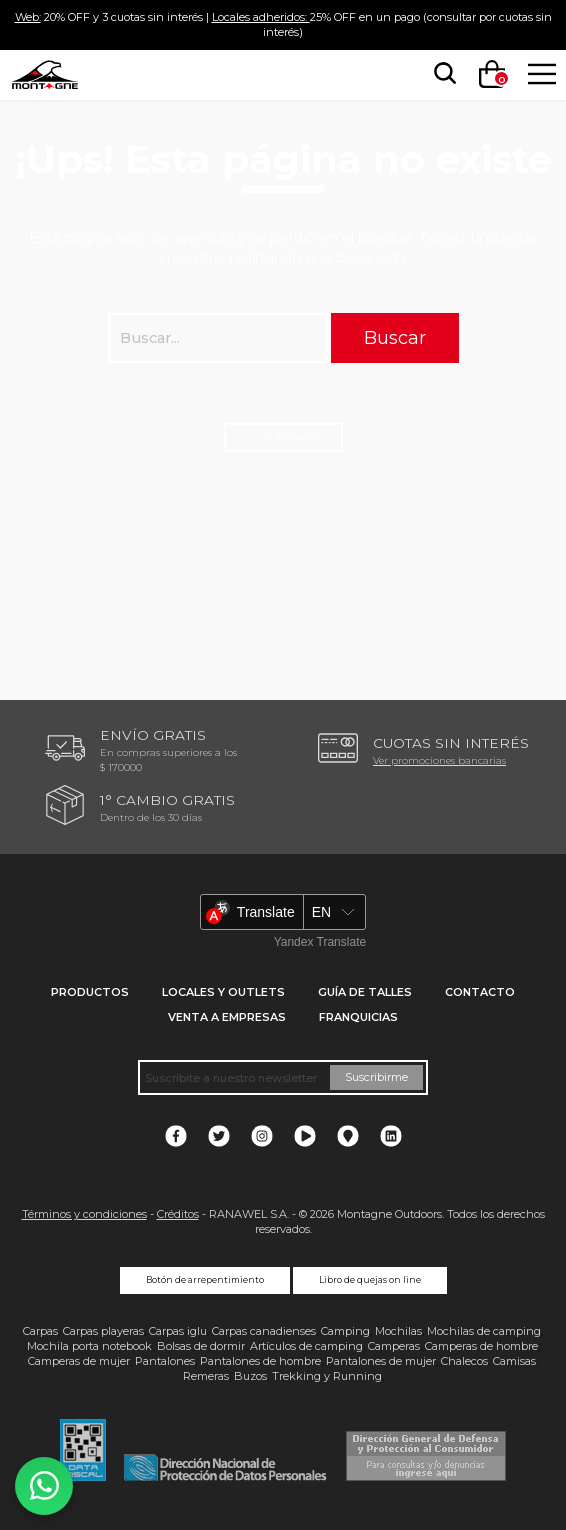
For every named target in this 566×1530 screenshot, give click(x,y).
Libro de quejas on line (370, 1280)
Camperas (394, 1346)
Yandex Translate (320, 942)
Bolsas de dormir (201, 1346)
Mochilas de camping (484, 1331)
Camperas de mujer (79, 1361)
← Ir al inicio (283, 437)
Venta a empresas (227, 1017)
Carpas (40, 1331)
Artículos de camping (306, 1346)
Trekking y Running (327, 1376)
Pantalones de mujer (381, 1361)
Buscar (395, 337)
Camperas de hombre (481, 1346)
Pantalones (165, 1361)
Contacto (480, 992)
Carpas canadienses (264, 1331)
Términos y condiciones (84, 1214)
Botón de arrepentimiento (205, 1280)
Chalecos (464, 1361)
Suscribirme (376, 1077)
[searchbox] (441, 74)
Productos (90, 992)
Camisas (514, 1361)
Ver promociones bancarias (439, 760)
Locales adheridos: (261, 17)
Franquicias (358, 1017)
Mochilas (398, 1331)
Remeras (206, 1376)
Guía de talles (365, 992)
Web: (28, 17)
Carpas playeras (103, 1331)
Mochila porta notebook (89, 1346)
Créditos (178, 1214)
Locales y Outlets (223, 992)
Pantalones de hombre (260, 1361)
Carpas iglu (178, 1331)
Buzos (250, 1376)
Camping (345, 1331)
